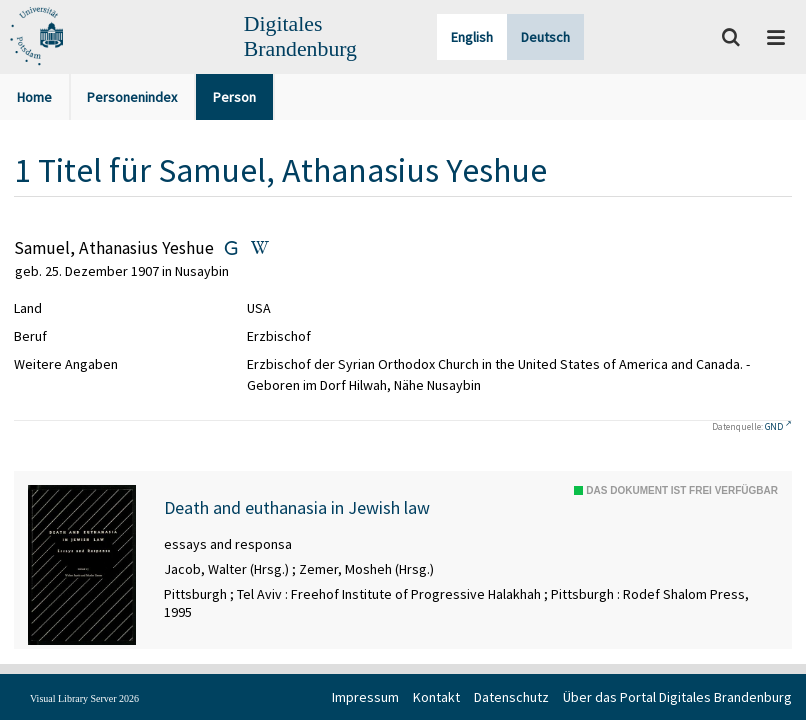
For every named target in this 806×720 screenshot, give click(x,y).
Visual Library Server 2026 (84, 698)
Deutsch (545, 37)
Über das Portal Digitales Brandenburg (677, 697)
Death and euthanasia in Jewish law (297, 508)
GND (774, 426)
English (472, 37)
